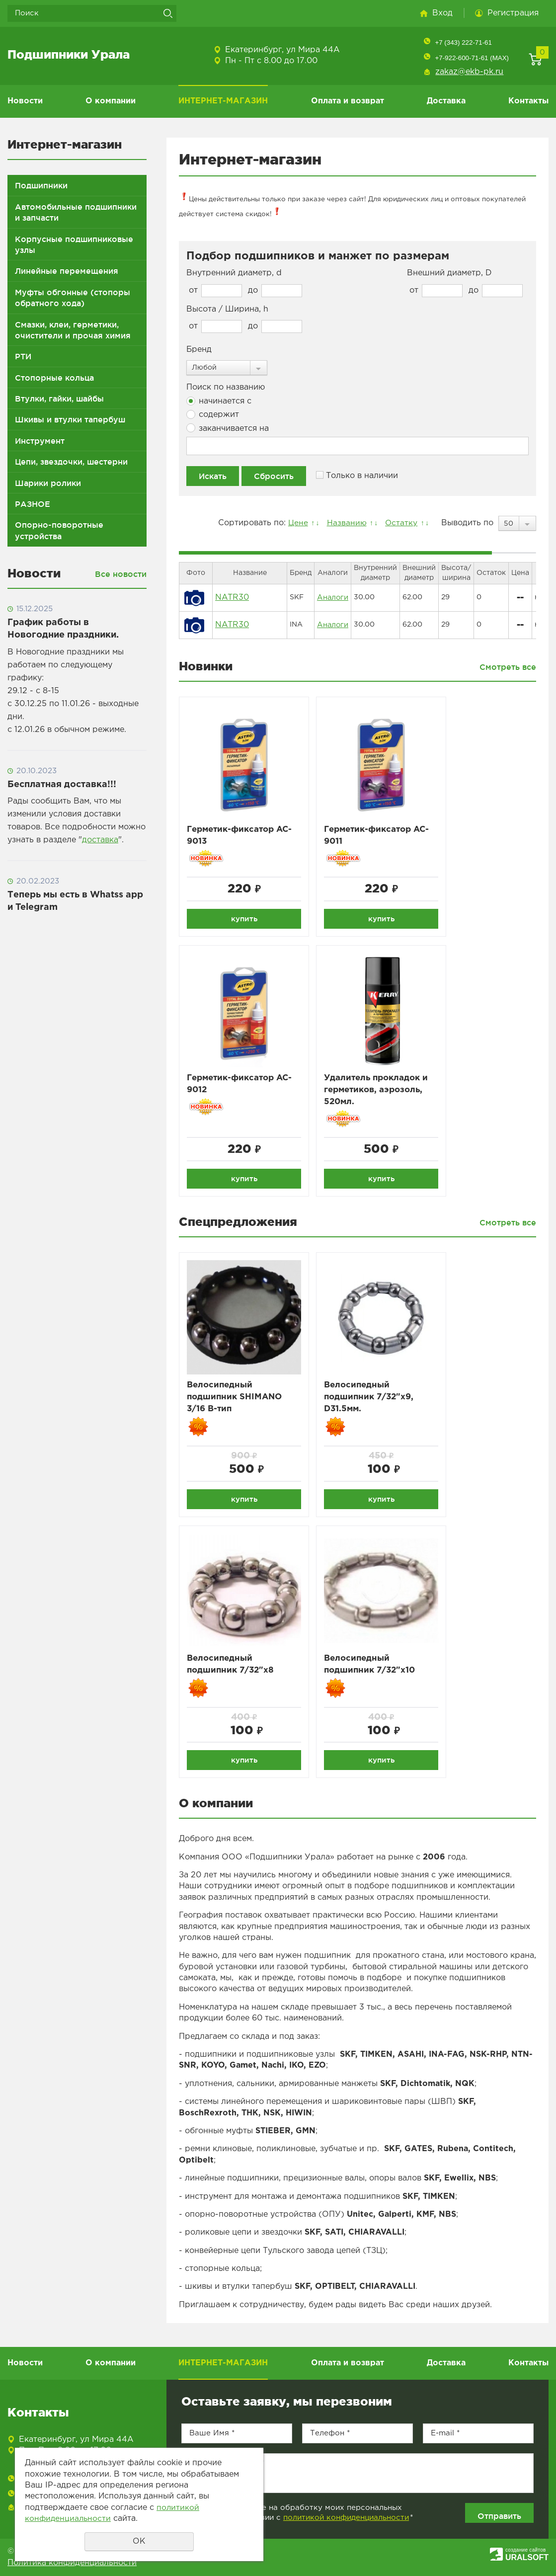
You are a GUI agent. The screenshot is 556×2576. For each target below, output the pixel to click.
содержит (212, 414)
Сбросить (274, 476)
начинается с (218, 401)
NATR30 (232, 597)
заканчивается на (227, 427)
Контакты (528, 101)
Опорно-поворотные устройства (59, 530)
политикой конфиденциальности (346, 2521)
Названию (344, 523)
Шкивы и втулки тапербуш (70, 419)
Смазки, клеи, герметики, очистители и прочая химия (73, 330)
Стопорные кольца (54, 377)
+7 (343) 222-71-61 (463, 42)
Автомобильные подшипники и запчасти (76, 212)
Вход (442, 13)
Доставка (446, 101)
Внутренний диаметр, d (234, 273)
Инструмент (40, 440)
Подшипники (41, 185)
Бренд (199, 349)
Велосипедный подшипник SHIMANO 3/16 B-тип (237, 1401)
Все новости (121, 573)
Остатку (400, 523)
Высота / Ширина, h (227, 309)
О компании (110, 101)
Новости (25, 101)
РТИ (23, 356)
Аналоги (332, 597)
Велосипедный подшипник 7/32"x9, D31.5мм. (371, 1401)
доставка (100, 840)
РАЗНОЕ (32, 503)
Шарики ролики (48, 483)
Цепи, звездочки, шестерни (71, 461)
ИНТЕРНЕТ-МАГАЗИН (223, 101)
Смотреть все (507, 666)
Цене (294, 523)
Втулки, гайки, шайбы (59, 398)
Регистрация (513, 13)
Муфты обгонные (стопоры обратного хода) (72, 298)
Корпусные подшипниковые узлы (74, 244)
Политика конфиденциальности (72, 2567)
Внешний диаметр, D (449, 273)
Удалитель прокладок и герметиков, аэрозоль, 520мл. (379, 1092)
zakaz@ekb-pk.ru (469, 72)
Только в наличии (357, 475)
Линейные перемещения (66, 270)
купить (244, 918)
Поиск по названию (225, 387)
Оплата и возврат (347, 101)
